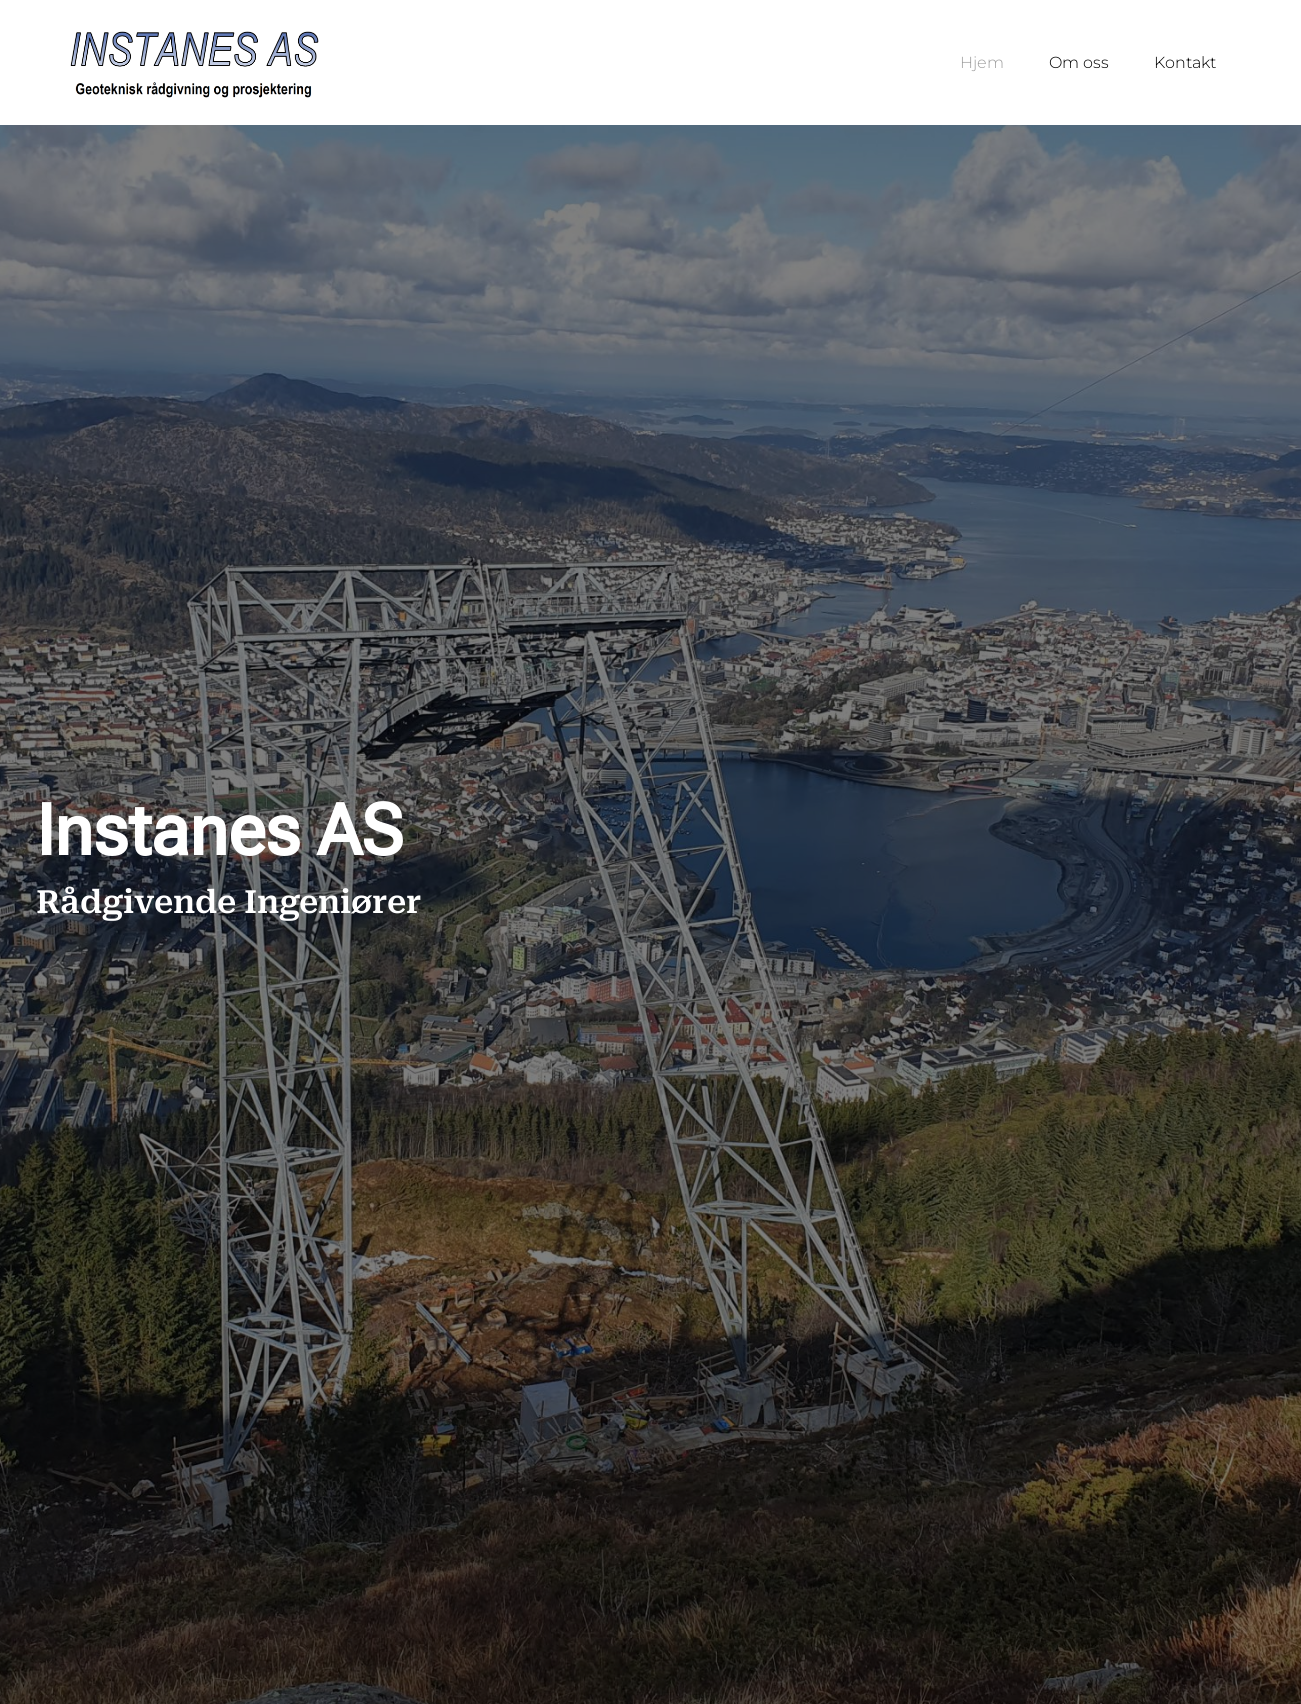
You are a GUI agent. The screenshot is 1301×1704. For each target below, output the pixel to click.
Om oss (1079, 62)
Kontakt (1185, 62)
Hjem (982, 62)
